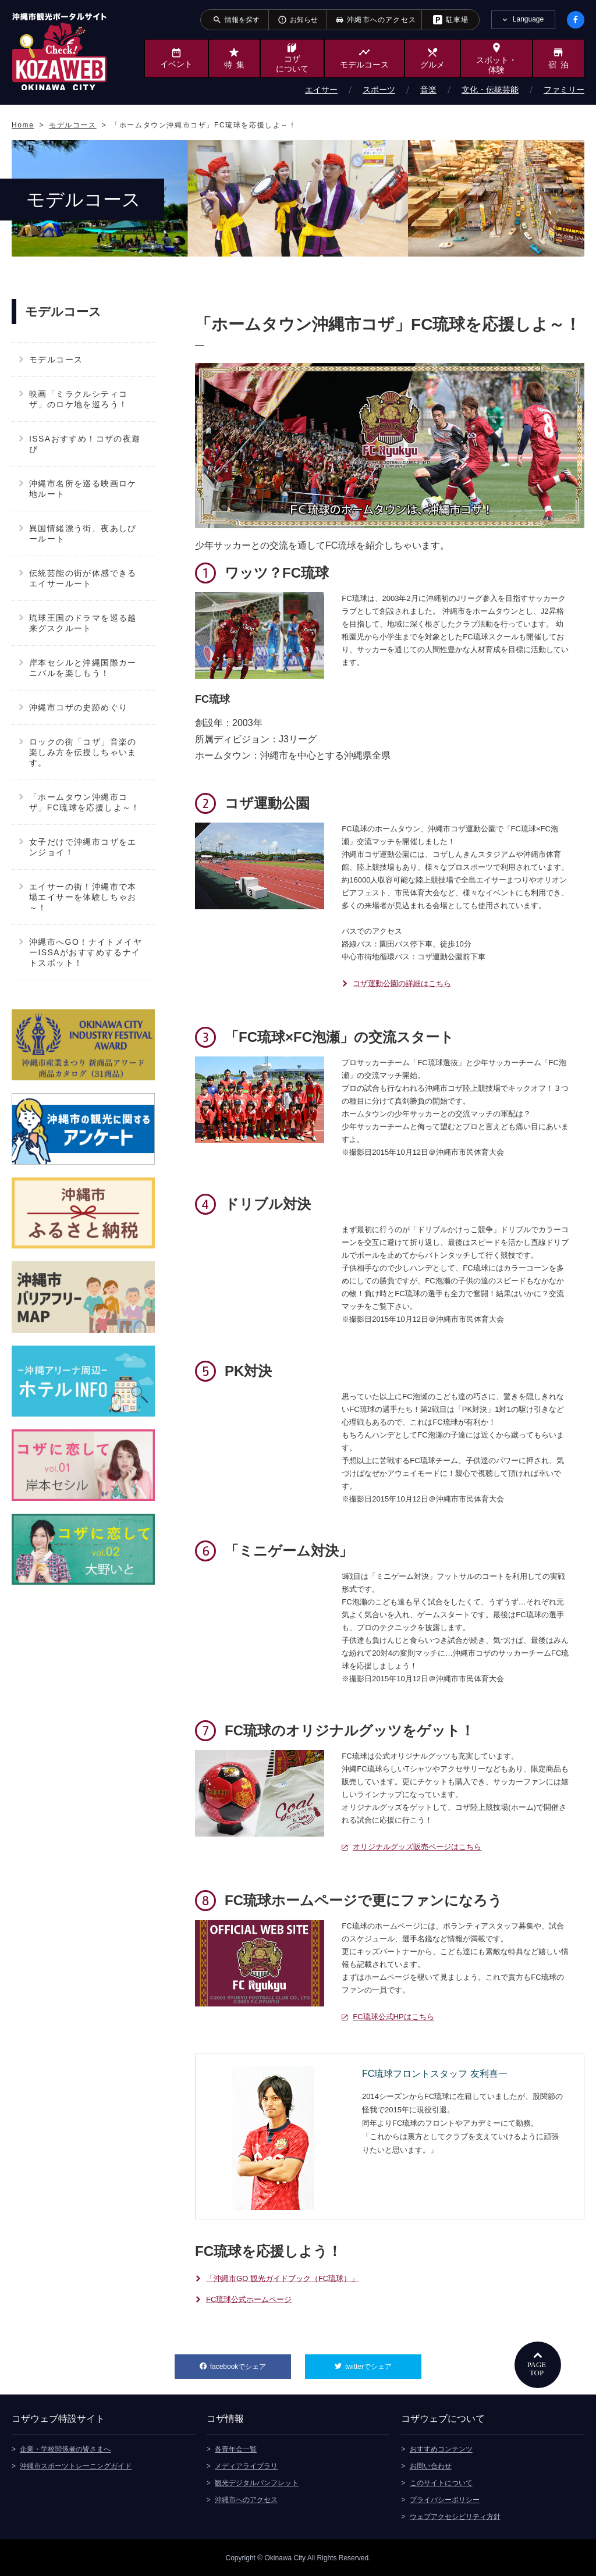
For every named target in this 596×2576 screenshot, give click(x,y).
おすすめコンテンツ (441, 2449)
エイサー (321, 89)
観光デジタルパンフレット (257, 2482)
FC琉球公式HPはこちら (393, 2016)
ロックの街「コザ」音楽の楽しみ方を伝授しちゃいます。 (83, 752)
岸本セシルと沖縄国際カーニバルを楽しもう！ (83, 668)
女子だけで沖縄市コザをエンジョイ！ (83, 847)
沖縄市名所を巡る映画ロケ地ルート (83, 489)
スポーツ (379, 89)
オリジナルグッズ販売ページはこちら (417, 1846)
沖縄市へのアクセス (246, 2499)
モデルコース (56, 359)
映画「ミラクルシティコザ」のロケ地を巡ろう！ (78, 399)
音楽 (428, 89)
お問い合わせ (431, 2465)
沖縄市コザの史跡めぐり (78, 707)
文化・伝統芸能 (490, 89)
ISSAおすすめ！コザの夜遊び (85, 444)
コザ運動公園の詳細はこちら (402, 983)
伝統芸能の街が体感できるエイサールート (83, 578)
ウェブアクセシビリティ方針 (455, 2516)
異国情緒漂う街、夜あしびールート (83, 533)
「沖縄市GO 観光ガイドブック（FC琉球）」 (282, 2278)
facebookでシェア (250, 2362)
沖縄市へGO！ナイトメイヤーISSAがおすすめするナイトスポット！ (85, 952)
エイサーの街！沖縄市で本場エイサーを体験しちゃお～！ (83, 897)
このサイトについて (441, 2482)
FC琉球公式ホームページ (249, 2299)
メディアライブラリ (246, 2465)
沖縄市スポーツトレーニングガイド (76, 2465)
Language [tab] (528, 19)
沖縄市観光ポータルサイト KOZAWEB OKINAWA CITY (59, 51)
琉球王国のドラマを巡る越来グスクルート (83, 623)
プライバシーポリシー (445, 2499)
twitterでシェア (383, 2362)
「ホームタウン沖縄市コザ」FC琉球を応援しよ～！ (84, 802)
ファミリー (564, 89)
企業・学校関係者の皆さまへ (65, 2449)
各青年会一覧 (236, 2449)
